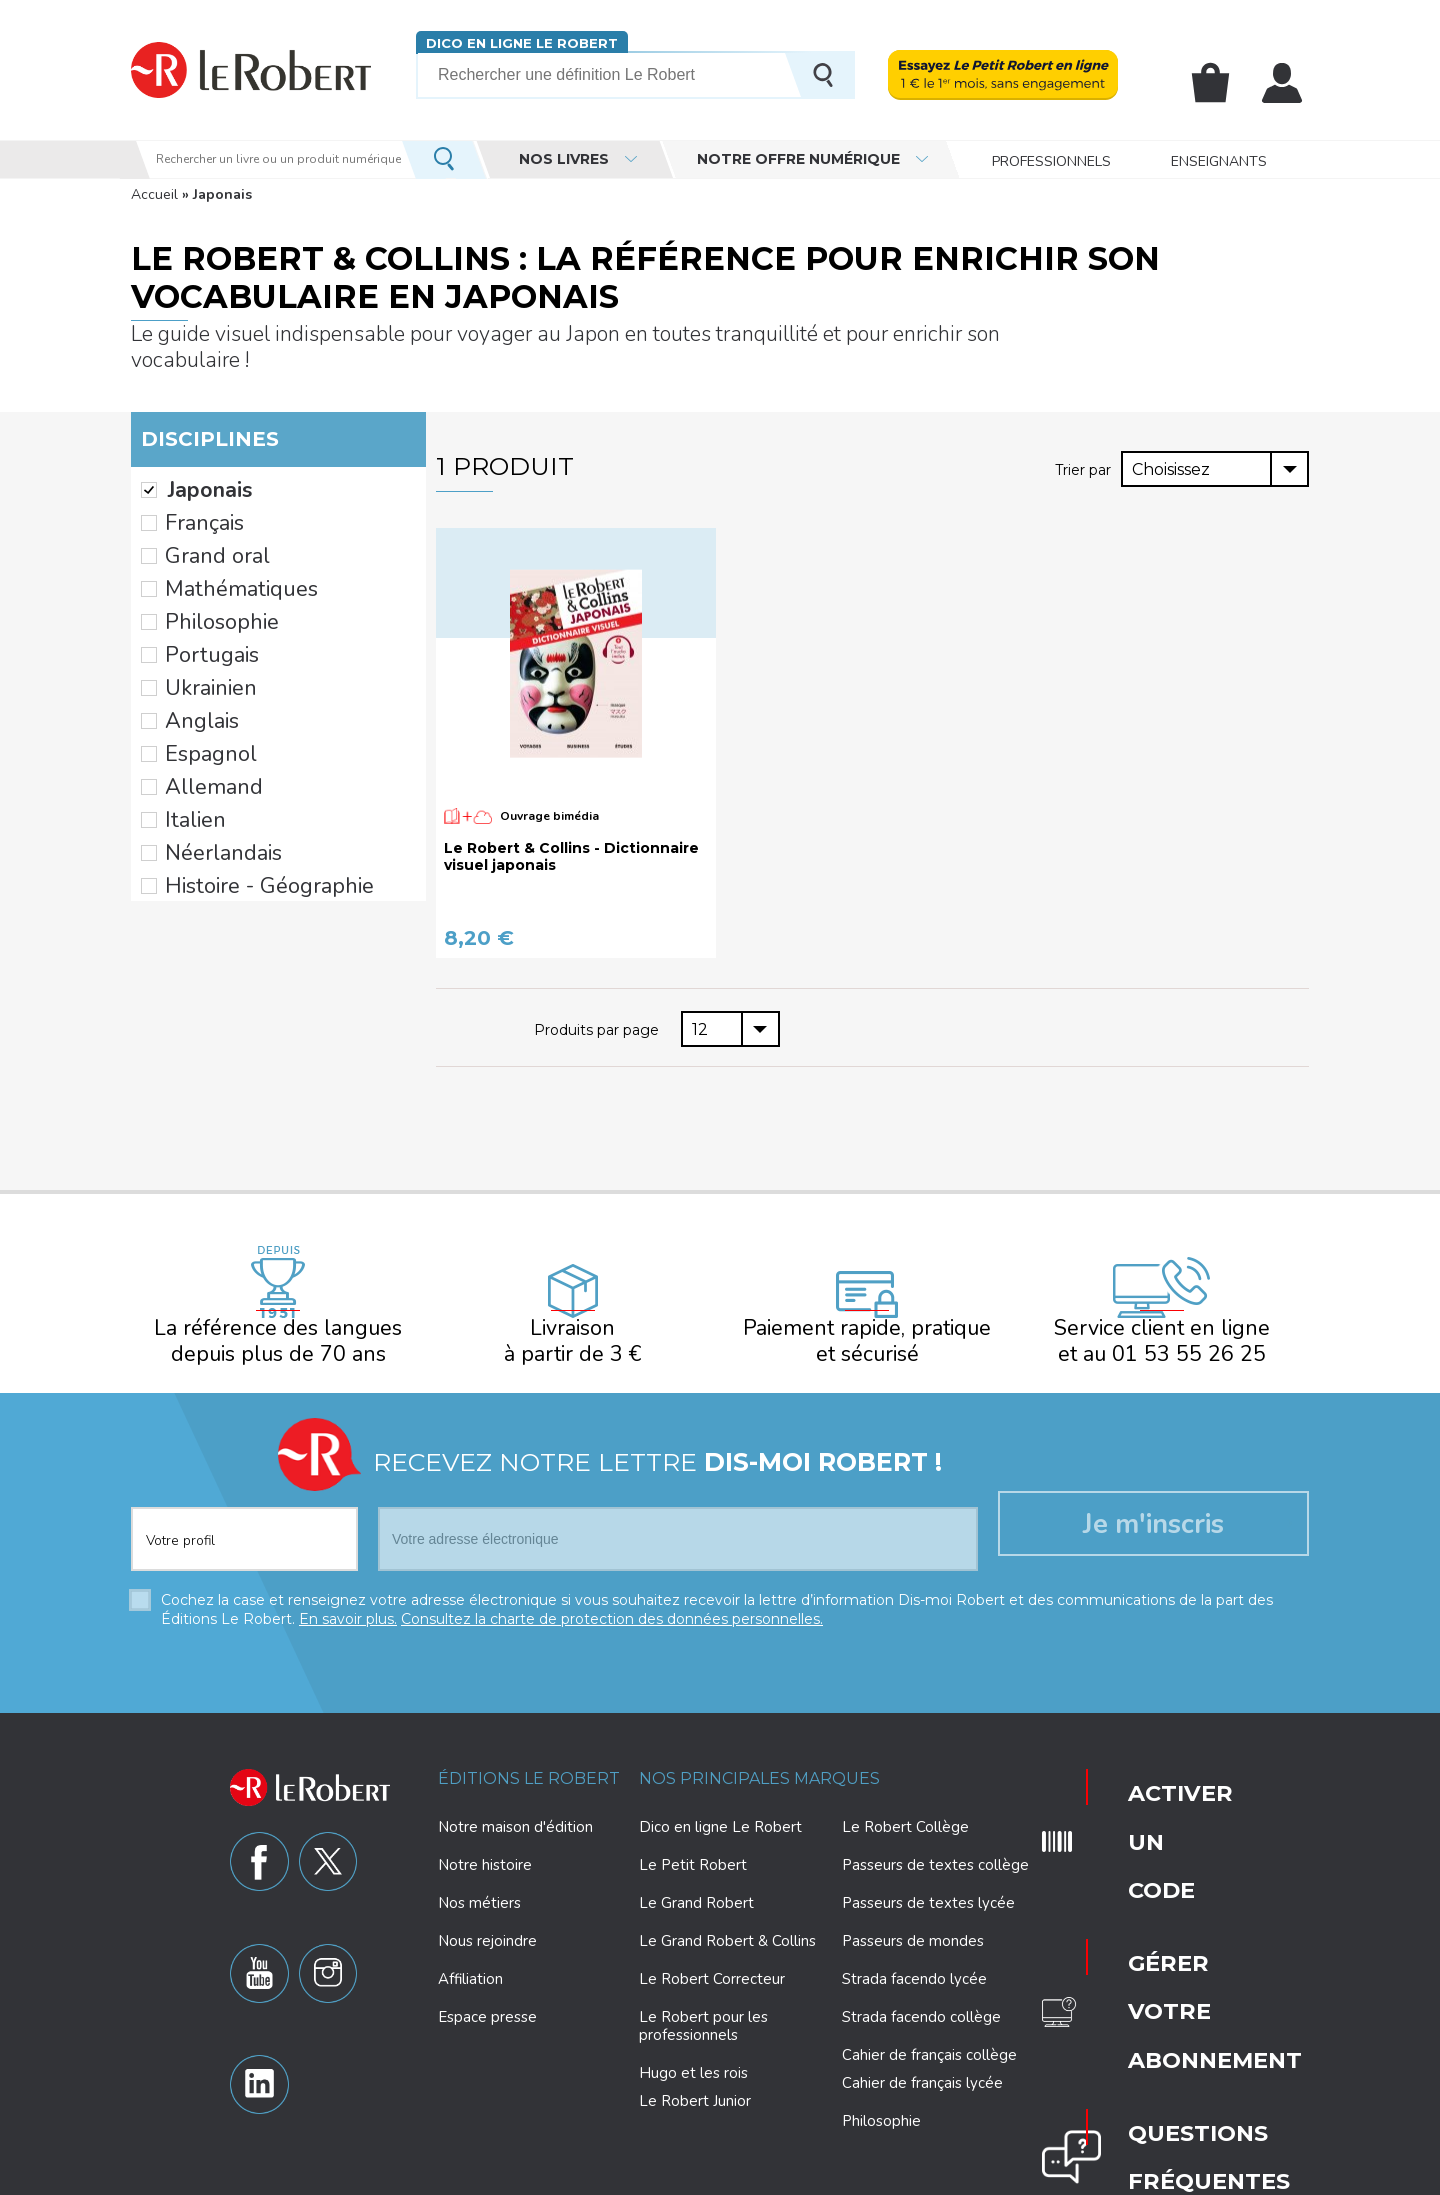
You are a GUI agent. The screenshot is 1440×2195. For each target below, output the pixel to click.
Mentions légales (906, 2176)
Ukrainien (197, 613)
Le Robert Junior (695, 2062)
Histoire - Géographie (240, 765)
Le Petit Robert (693, 1826)
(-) (149, 460)
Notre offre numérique (798, 159)
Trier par (1085, 443)
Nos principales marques (759, 1739)
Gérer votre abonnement (1152, 1806)
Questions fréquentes (1148, 1866)
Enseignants (1219, 159)
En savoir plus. (348, 1580)
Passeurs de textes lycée (928, 1864)
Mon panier (1222, 83)
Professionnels (1051, 159)
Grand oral (200, 511)
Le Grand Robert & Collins (727, 1902)
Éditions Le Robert (529, 1739)
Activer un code (1143, 1746)
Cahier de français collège (929, 2016)
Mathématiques (219, 537)
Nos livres (564, 159)
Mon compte (1286, 83)
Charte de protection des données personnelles (543, 2176)
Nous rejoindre (487, 1902)
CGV (1115, 2176)
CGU (1071, 2176)
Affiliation (470, 1940)
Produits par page (598, 1002)
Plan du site (1007, 2176)
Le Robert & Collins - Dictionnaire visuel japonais (571, 831)
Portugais (198, 587)
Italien (186, 714)
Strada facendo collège (921, 1978)
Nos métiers (479, 1864)
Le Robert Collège (905, 1788)
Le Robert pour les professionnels (703, 1987)
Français (193, 486)
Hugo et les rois (693, 2034)
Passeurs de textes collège (935, 1826)
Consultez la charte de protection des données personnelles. (612, 1580)
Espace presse (487, 1978)
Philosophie (205, 562)
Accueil (154, 194)
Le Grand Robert (696, 1864)
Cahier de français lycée (922, 2044)
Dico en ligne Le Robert (513, 42)
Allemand (198, 689)
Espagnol (197, 664)
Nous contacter (1145, 1926)
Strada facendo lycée (914, 1940)
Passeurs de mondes (913, 1902)
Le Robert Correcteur (712, 1940)
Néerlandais (206, 740)
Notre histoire (485, 1826)
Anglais (191, 638)
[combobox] (1215, 443)
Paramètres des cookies (769, 2176)
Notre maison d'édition (515, 1788)
